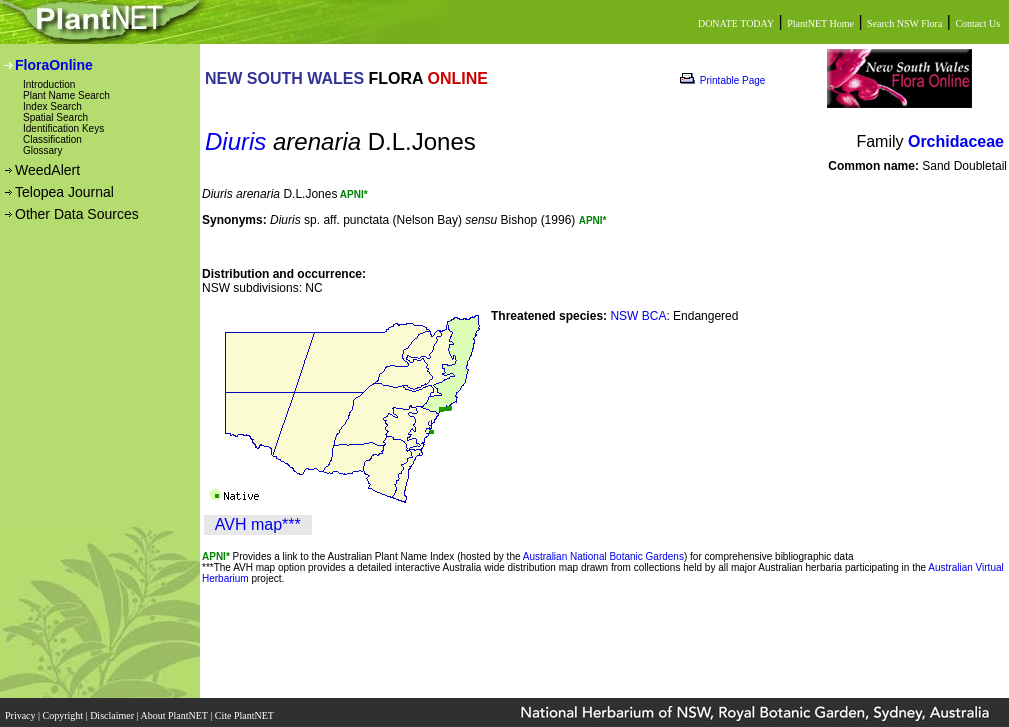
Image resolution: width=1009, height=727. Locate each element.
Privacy (21, 709)
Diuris (235, 141)
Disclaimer (113, 709)
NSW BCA (638, 316)
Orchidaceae (956, 141)
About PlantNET (175, 709)
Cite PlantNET (245, 709)
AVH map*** (258, 524)
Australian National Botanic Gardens (603, 556)
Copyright (64, 709)
